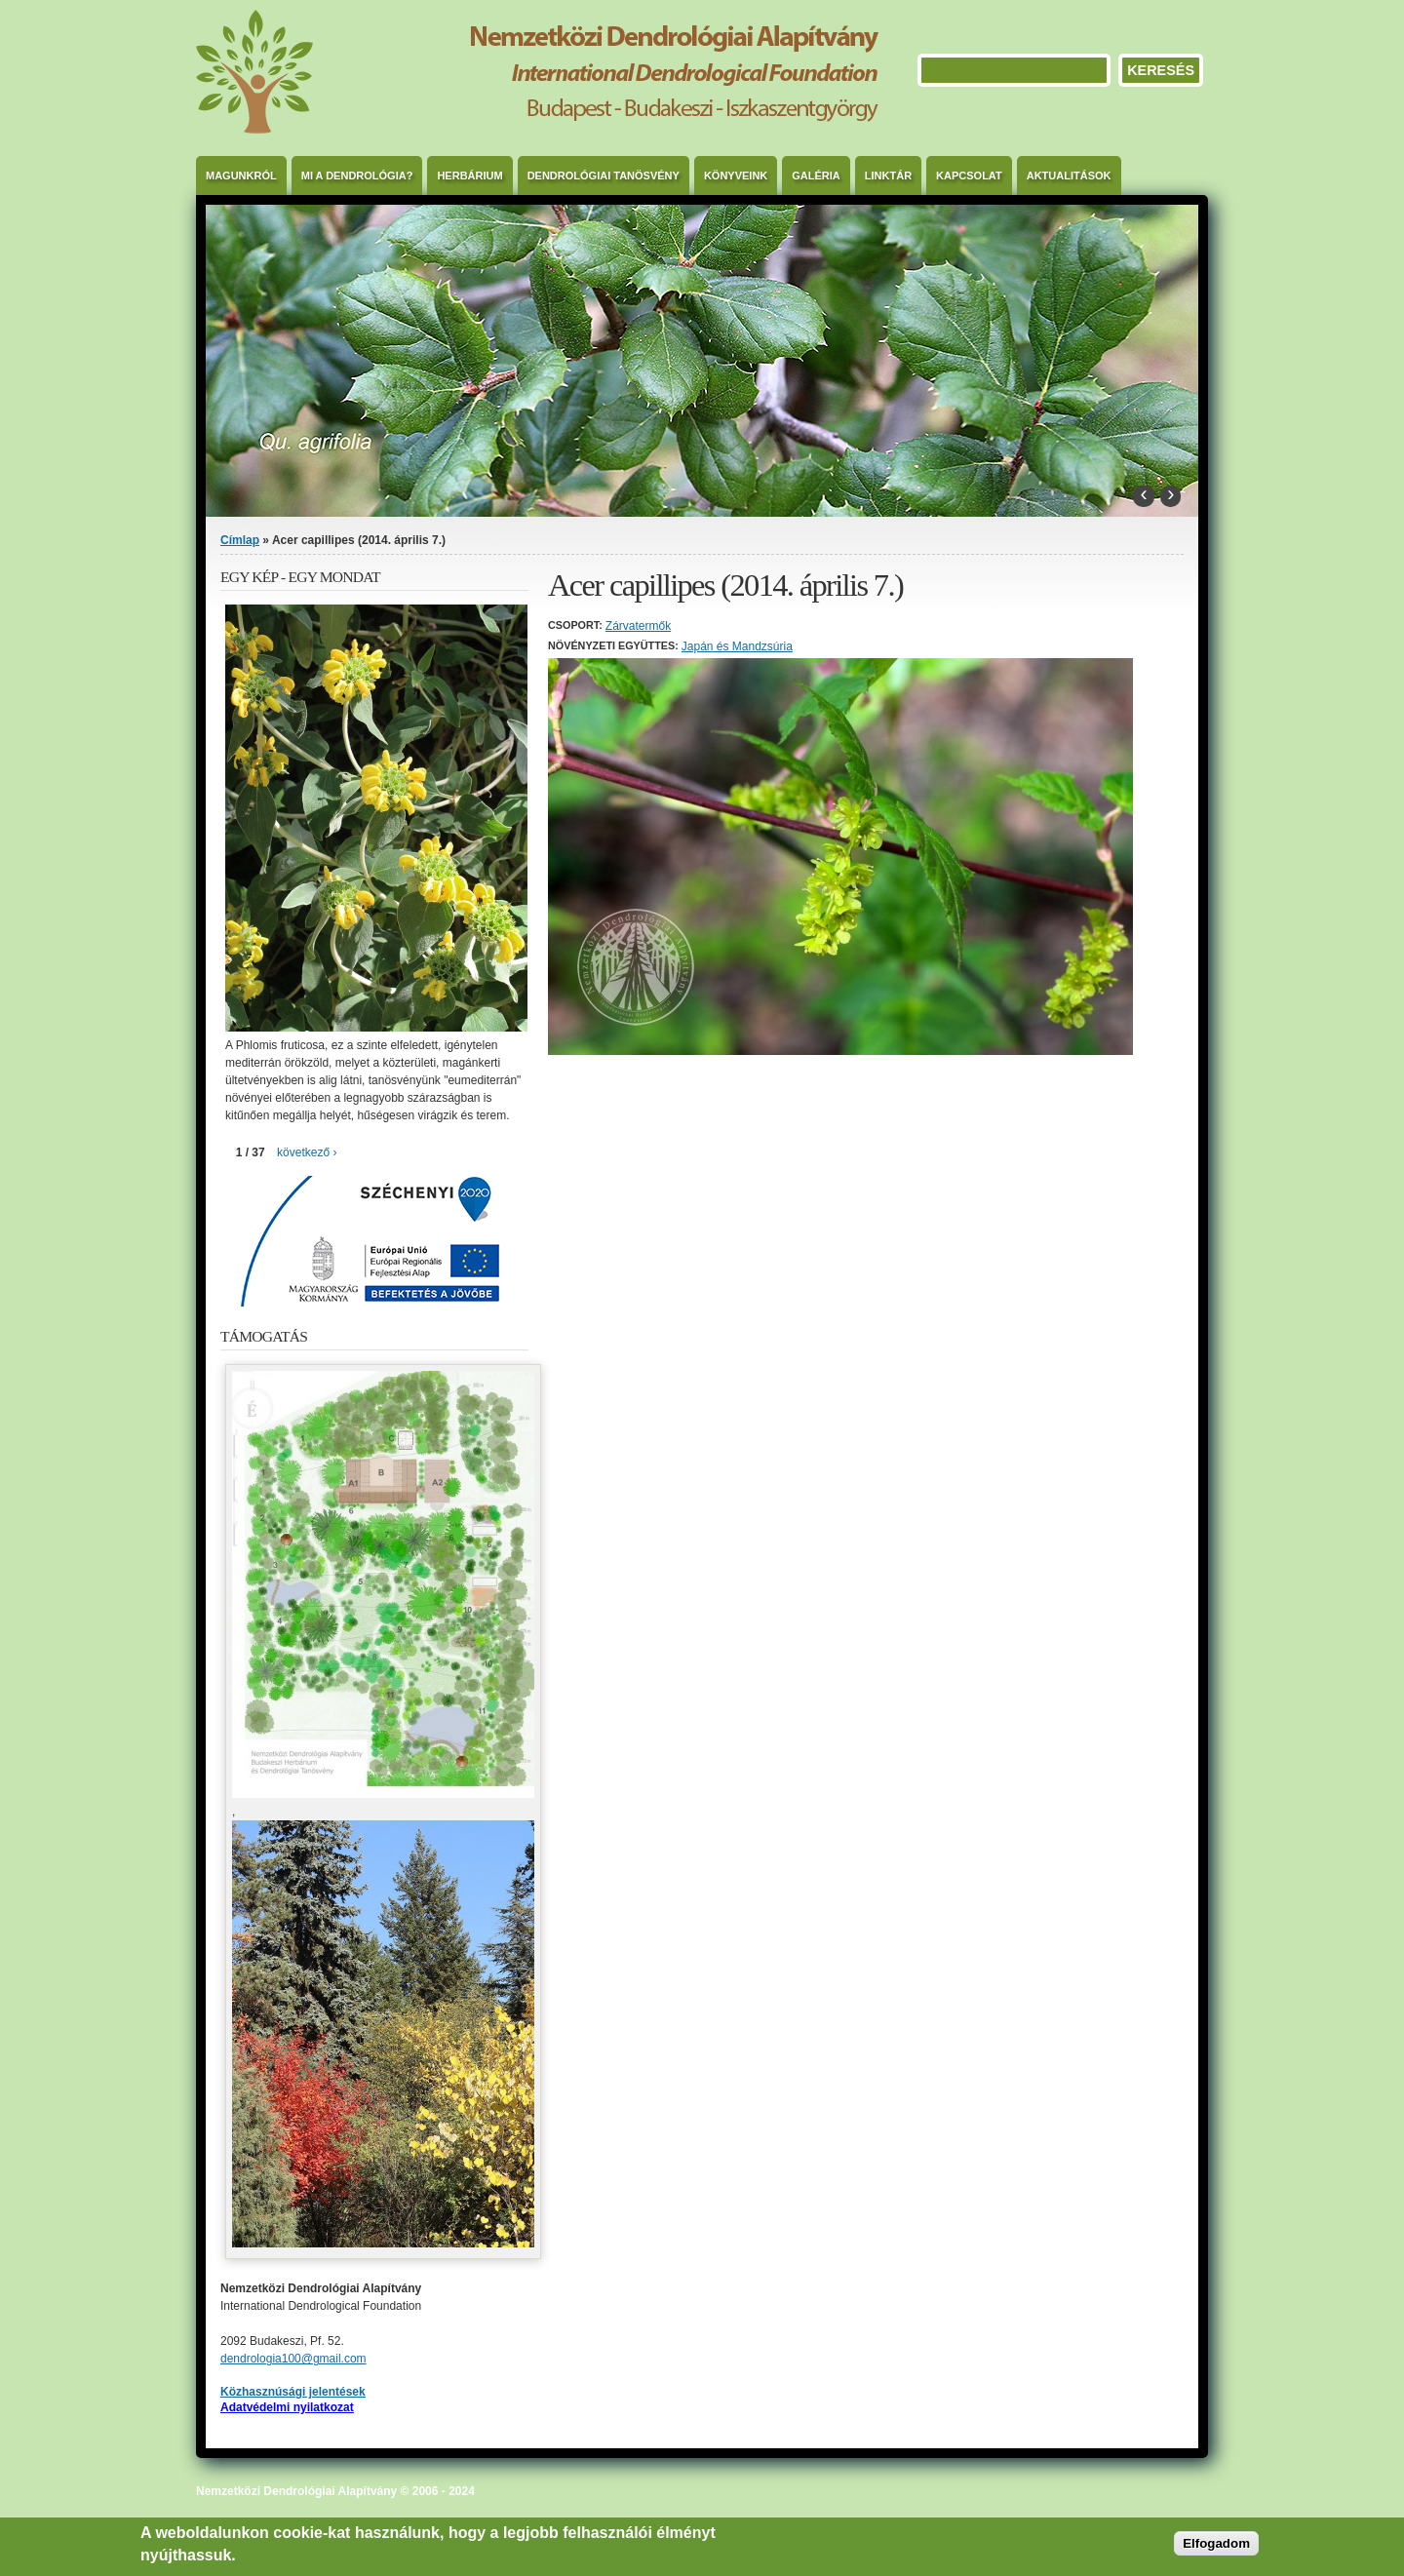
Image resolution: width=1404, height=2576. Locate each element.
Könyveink (735, 175)
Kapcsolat (969, 175)
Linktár (888, 175)
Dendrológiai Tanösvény (603, 175)
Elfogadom (1216, 2543)
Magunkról (241, 175)
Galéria (816, 175)
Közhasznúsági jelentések (293, 2392)
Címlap (239, 540)
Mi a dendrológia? (357, 175)
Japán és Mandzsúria (737, 646)
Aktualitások (1069, 175)
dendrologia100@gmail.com (293, 2358)
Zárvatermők (638, 626)
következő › (306, 1152)
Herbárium (469, 175)
